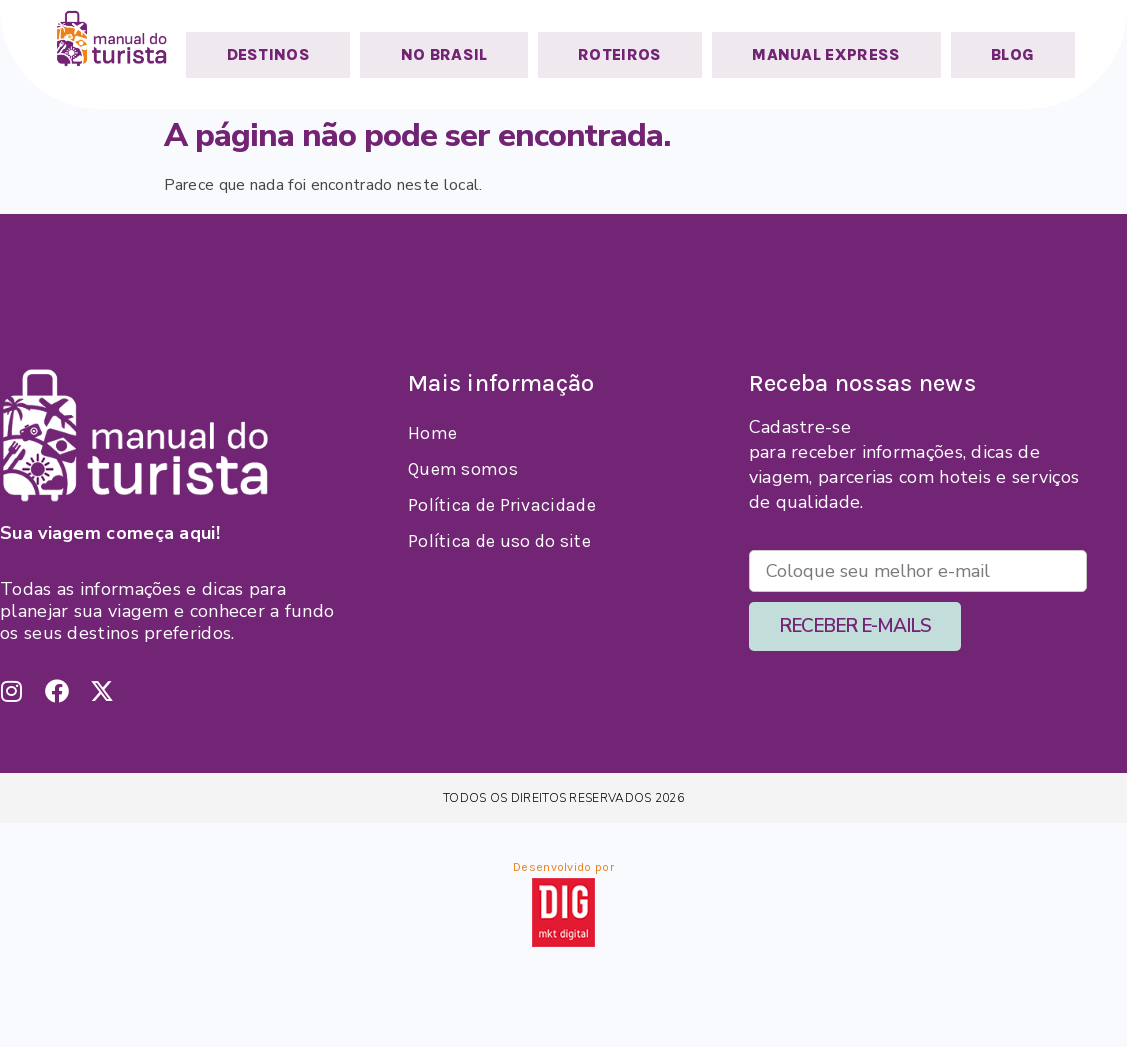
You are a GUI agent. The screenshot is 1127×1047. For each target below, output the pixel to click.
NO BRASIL (444, 54)
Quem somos (463, 469)
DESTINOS (268, 54)
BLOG (1012, 54)
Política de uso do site (499, 541)
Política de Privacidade (502, 505)
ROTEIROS (619, 54)
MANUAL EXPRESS (826, 54)
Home (432, 433)
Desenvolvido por (563, 867)
